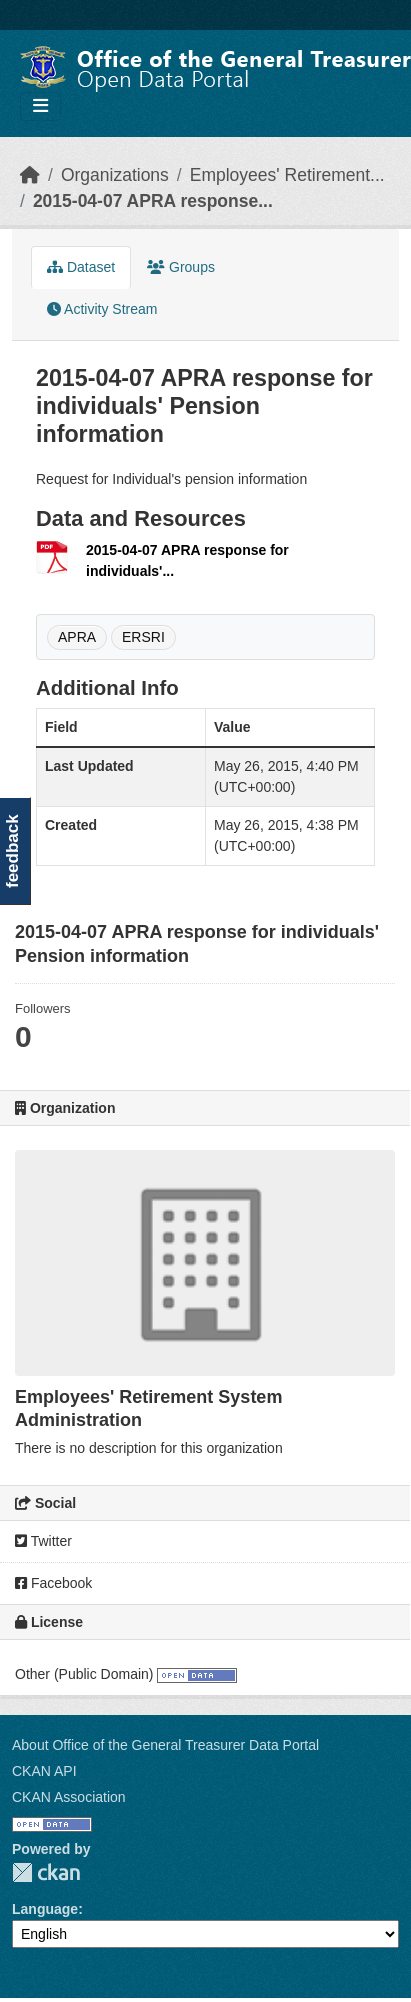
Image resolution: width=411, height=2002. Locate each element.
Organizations (115, 175)
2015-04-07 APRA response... (153, 201)
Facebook (53, 1583)
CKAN (46, 1872)
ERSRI (143, 637)
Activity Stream (102, 309)
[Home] (30, 175)
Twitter (43, 1541)
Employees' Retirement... (287, 175)
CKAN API (44, 1771)
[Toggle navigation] (40, 106)
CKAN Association (69, 1797)
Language (45, 1909)
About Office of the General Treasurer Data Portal (165, 1745)
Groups (181, 267)
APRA (77, 637)
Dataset (81, 267)
